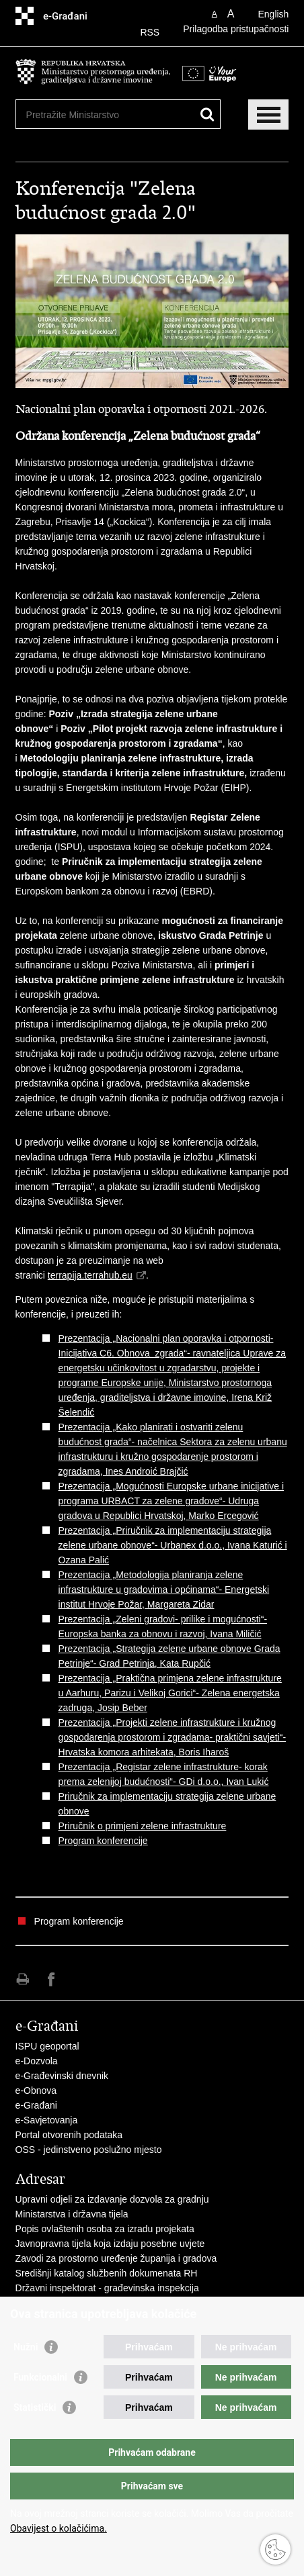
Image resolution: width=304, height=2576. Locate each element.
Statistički (34, 2407)
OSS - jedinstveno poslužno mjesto (88, 2149)
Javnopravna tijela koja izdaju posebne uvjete (110, 2243)
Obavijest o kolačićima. (58, 2528)
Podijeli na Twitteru (80, 1979)
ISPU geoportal (47, 2046)
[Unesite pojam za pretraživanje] (103, 114)
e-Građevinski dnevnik (62, 2075)
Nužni (25, 2347)
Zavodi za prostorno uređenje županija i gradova (116, 2258)
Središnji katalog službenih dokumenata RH (106, 2273)
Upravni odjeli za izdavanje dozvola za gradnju (112, 2199)
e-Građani (36, 2105)
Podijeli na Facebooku (51, 1979)
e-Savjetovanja (46, 2120)
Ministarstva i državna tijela (71, 2214)
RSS (149, 32)
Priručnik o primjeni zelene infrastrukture (143, 1826)
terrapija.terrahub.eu (90, 1275)
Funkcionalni (40, 2377)
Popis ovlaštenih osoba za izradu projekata (104, 2228)
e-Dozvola (36, 2061)
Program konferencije (103, 1840)
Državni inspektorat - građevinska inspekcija (107, 2288)
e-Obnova (35, 2090)
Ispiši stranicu (22, 1979)
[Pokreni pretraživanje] (207, 114)
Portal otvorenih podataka (69, 2134)
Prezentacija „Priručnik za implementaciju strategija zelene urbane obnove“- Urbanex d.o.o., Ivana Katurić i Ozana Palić (173, 1545)
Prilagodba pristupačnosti (236, 29)
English (273, 14)
